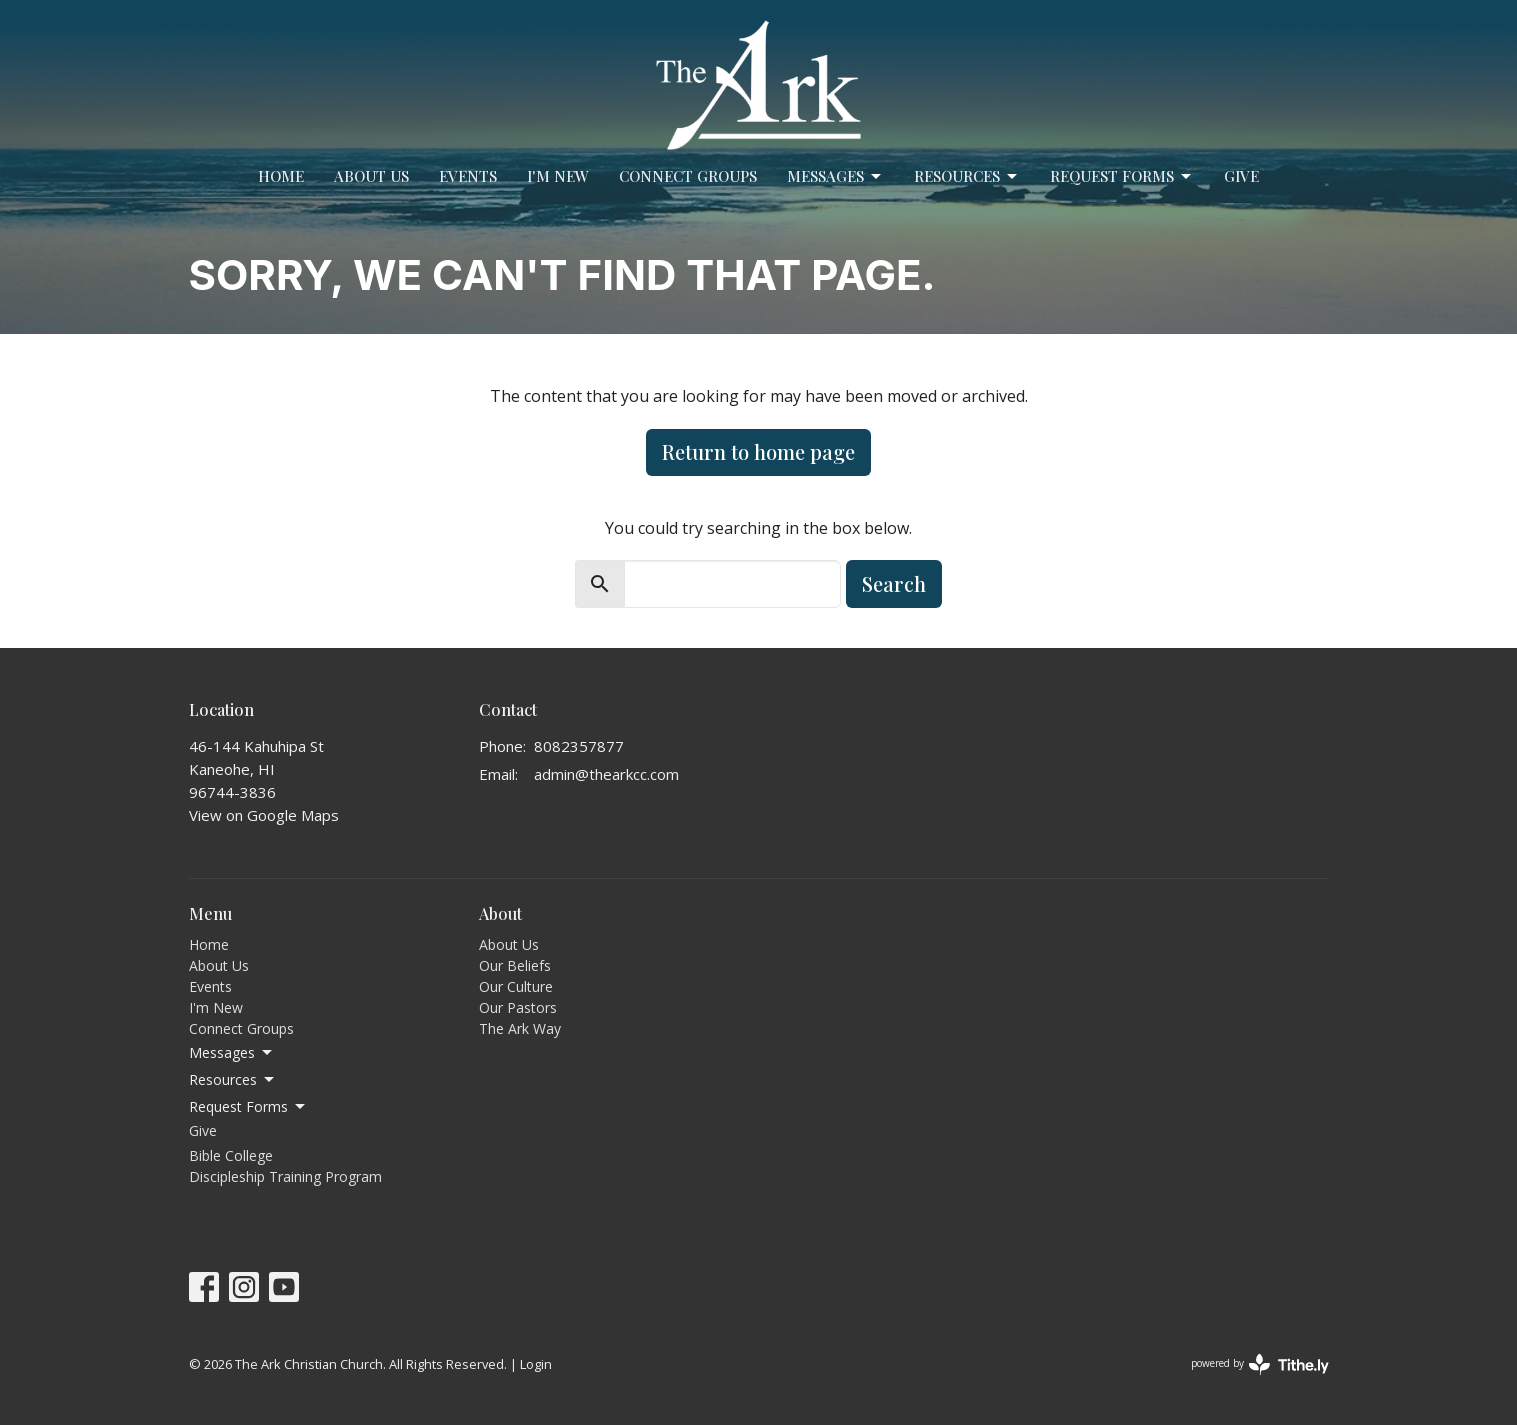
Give (1241, 176)
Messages (835, 176)
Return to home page (758, 451)
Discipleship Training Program (285, 1176)
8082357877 (579, 746)
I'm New (558, 176)
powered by (1260, 1364)
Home (281, 176)
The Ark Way (520, 1028)
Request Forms (1122, 176)
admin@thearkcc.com (606, 774)
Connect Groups (688, 176)
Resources (967, 176)
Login (536, 1364)
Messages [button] (232, 1053)
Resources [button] (233, 1080)
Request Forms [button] (248, 1107)
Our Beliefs (515, 965)
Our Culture (516, 986)
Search (894, 583)
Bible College (231, 1155)
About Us (371, 176)
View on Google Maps (264, 815)
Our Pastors (518, 1007)
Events (468, 176)
